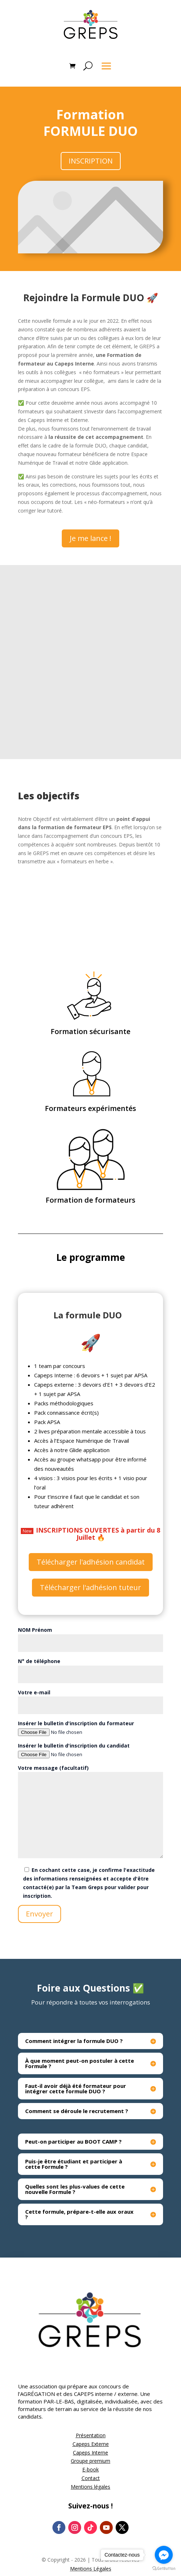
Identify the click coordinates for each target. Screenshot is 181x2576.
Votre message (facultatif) (90, 1812)
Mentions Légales (90, 2568)
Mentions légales (90, 2486)
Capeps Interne (90, 2452)
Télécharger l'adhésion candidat (91, 1562)
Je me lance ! (90, 538)
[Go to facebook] (164, 2555)
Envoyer (39, 1914)
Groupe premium (90, 2460)
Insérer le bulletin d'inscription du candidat (90, 1750)
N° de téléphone (90, 1667)
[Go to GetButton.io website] (163, 2568)
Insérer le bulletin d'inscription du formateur (90, 1727)
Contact (91, 2478)
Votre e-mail (90, 1699)
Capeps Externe (91, 2443)
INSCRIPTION (91, 161)
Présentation (91, 2435)
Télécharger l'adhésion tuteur (90, 1587)
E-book (90, 2469)
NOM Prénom (90, 1636)
